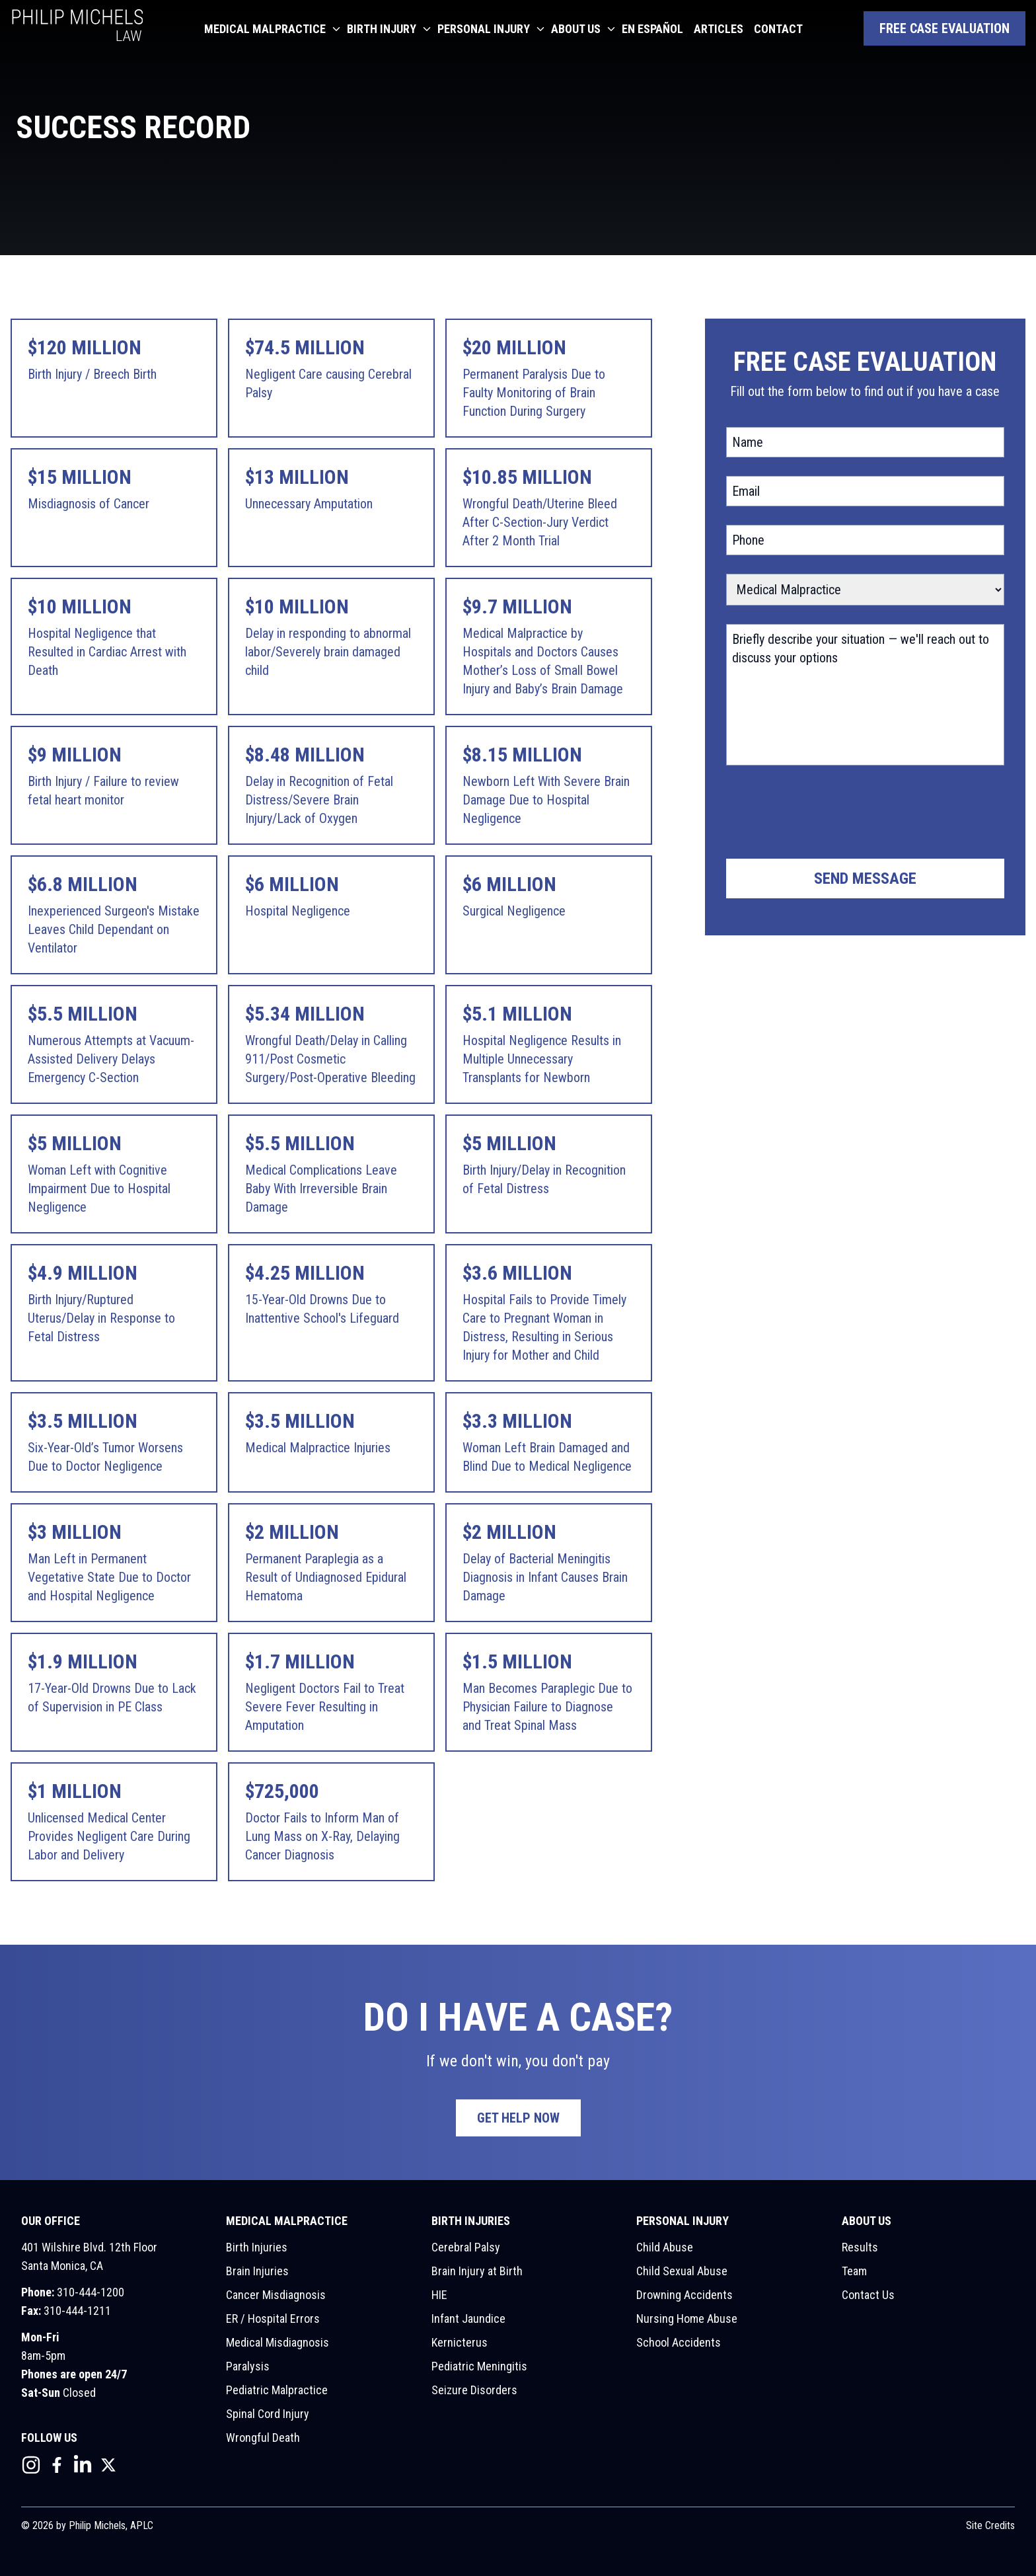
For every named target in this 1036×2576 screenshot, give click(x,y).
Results (860, 2247)
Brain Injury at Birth (477, 2271)
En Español (652, 29)
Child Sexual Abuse (681, 2271)
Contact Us (868, 2295)
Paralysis (248, 2366)
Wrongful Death (263, 2437)
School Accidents (678, 2342)
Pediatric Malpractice (277, 2390)
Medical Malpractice (265, 29)
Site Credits (990, 2525)
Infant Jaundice (468, 2318)
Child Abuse (664, 2247)
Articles (718, 29)
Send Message (865, 878)
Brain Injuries (257, 2271)
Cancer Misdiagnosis (276, 2295)
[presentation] (826, 814)
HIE (439, 2295)
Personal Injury (483, 29)
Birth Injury (381, 29)
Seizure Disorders (474, 2390)
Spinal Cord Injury (267, 2414)
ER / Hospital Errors (273, 2318)
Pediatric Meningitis (479, 2366)
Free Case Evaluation (944, 28)
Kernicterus (459, 2342)
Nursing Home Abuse (686, 2318)
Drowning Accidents (684, 2295)
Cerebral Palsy (465, 2247)
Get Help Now (518, 2118)
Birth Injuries (256, 2247)
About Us (576, 29)
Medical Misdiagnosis (277, 2342)
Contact (778, 29)
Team (854, 2271)
